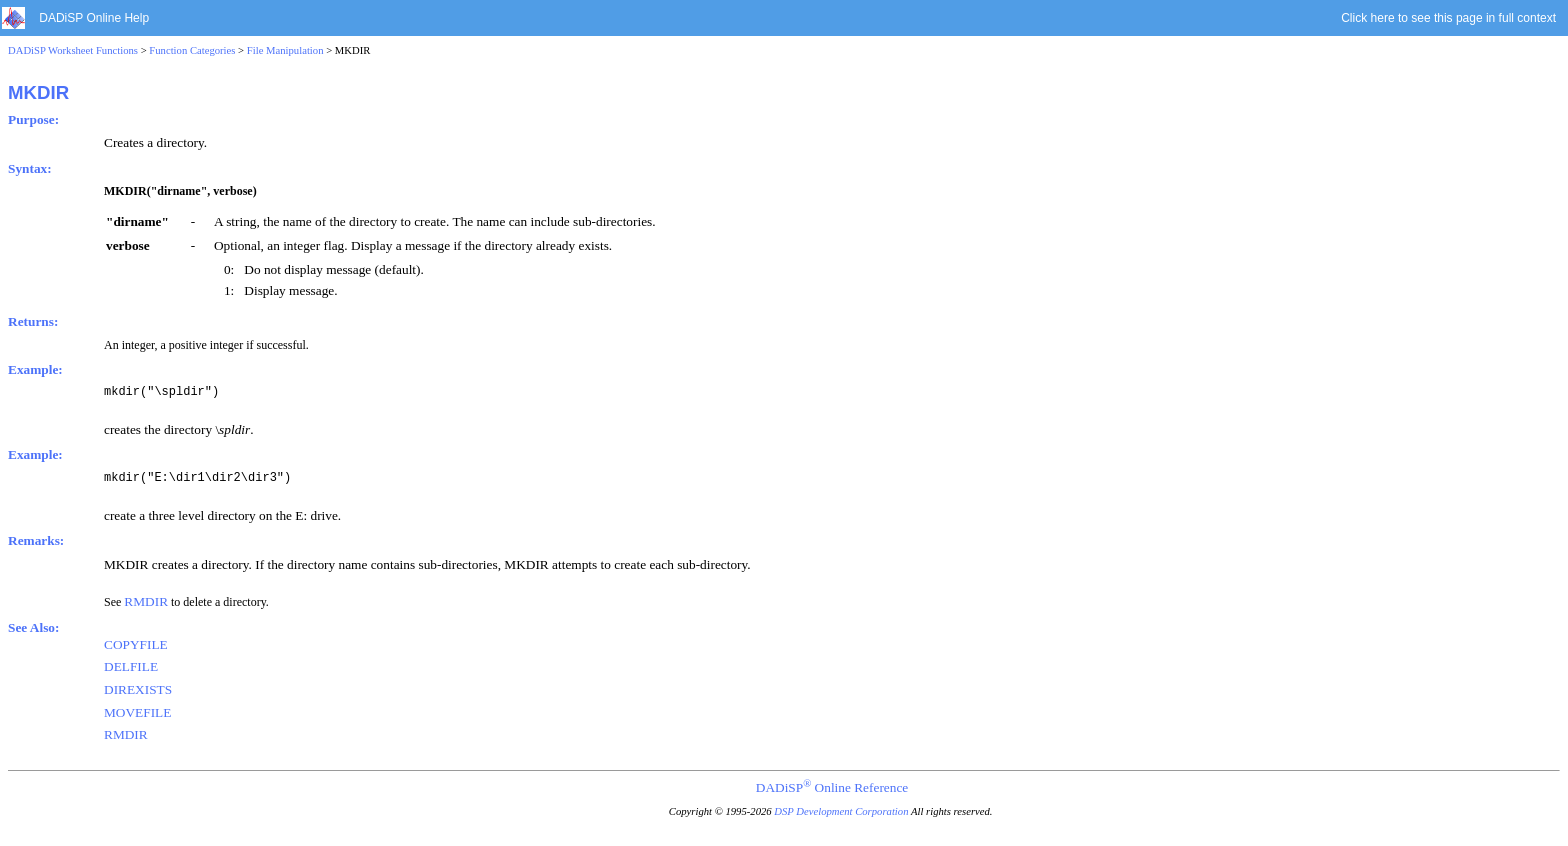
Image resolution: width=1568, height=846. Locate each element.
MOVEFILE (137, 712)
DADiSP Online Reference (832, 787)
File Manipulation (285, 50)
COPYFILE (136, 644)
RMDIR (146, 601)
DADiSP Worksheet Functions (73, 50)
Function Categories (192, 50)
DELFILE (131, 666)
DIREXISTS (138, 689)
